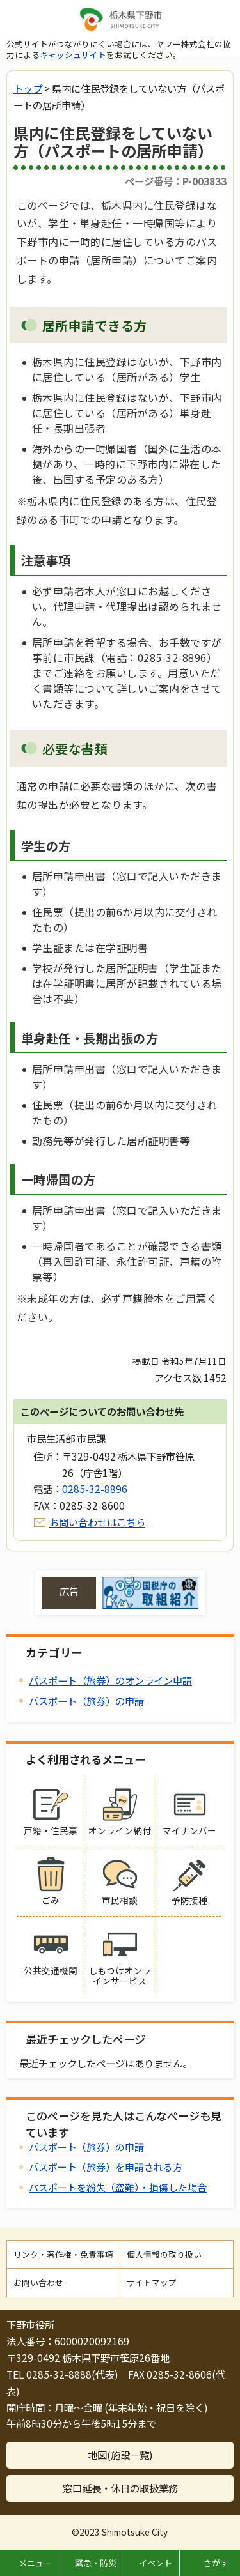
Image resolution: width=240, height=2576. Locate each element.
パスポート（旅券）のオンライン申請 (110, 1680)
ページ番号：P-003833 (176, 181)
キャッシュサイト (73, 55)
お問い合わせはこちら (97, 1522)
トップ (27, 88)
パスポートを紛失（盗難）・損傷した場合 (118, 2187)
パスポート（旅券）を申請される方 (105, 2167)
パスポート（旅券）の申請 (86, 1701)
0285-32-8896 (94, 1489)
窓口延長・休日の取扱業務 (120, 2488)
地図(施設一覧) (120, 2455)
